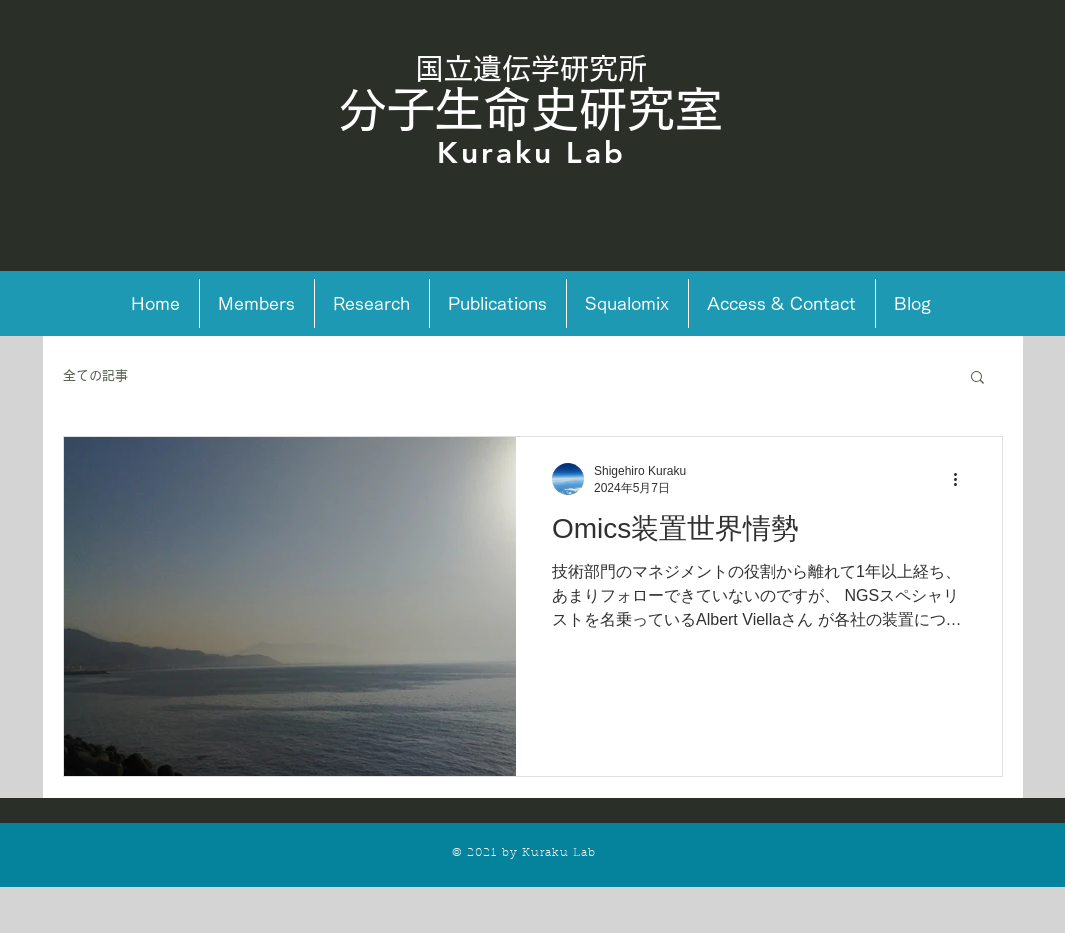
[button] (977, 378)
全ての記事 (95, 375)
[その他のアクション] (963, 479)
